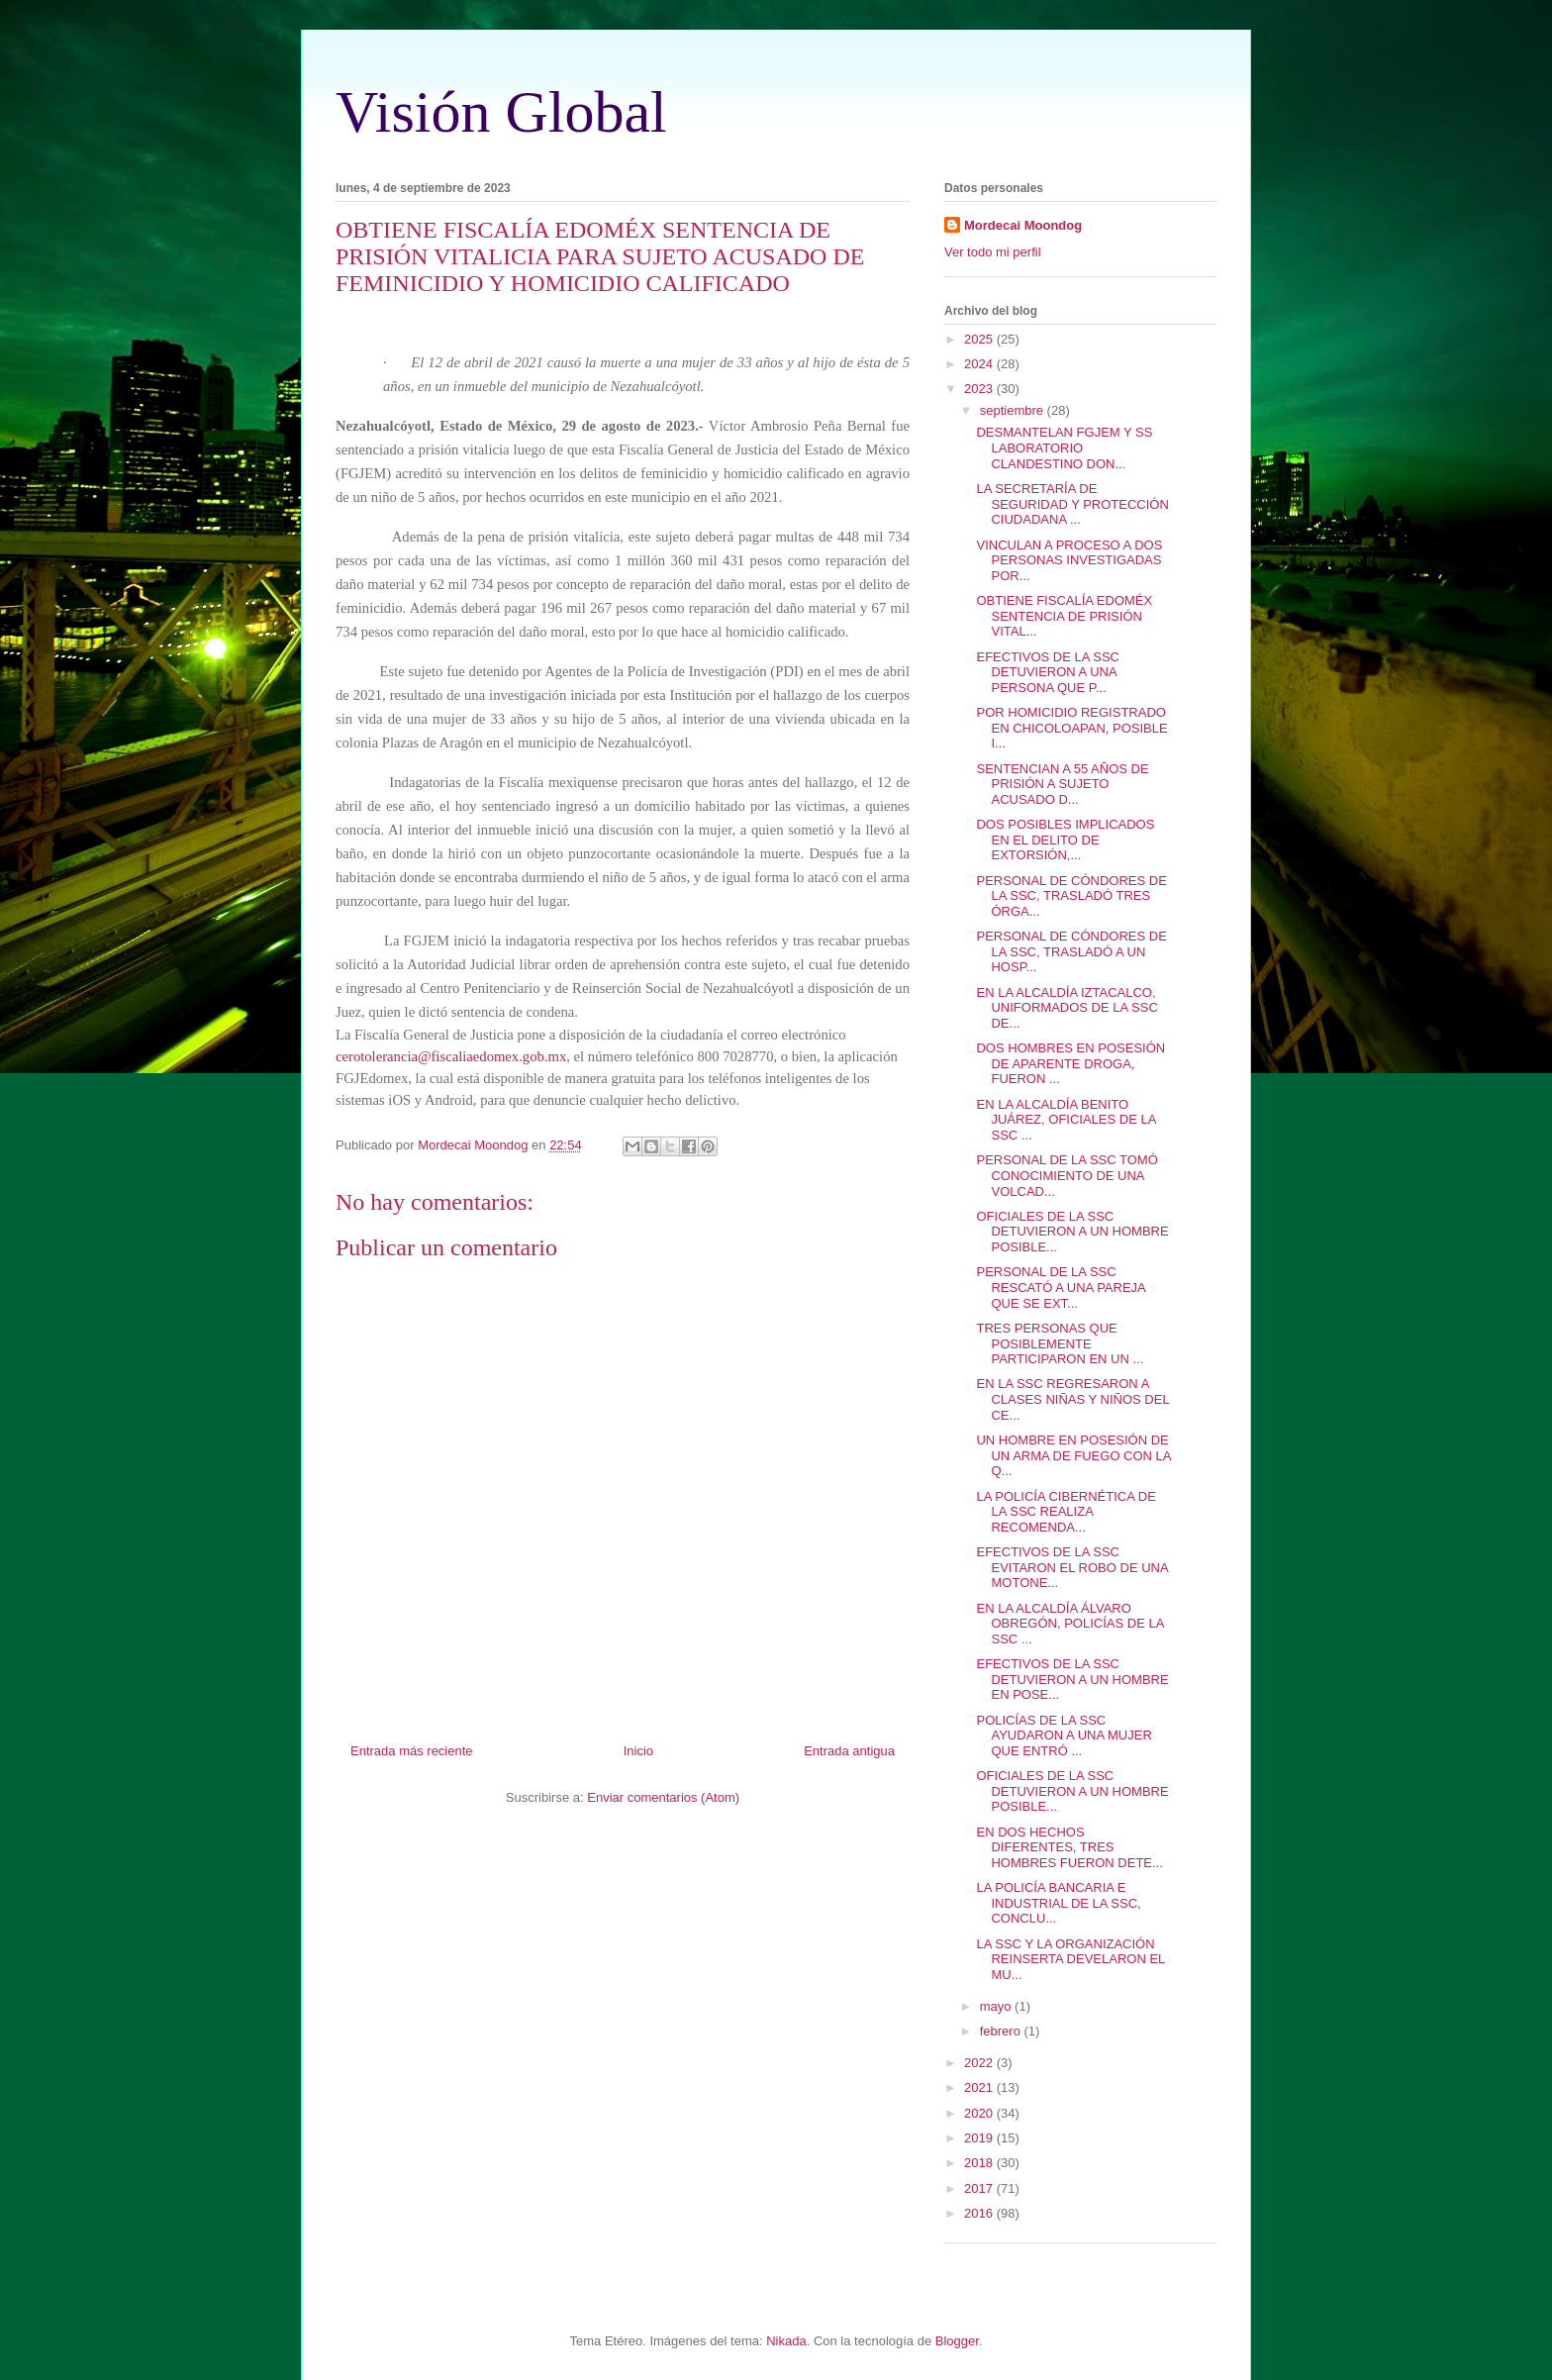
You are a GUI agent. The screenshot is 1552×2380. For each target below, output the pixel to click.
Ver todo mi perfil (992, 252)
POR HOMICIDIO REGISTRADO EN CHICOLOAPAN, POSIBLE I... (1071, 727)
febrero (1002, 2031)
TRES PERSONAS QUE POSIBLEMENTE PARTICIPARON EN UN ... (1059, 1343)
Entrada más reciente (411, 1750)
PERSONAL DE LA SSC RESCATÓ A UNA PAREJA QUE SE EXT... (1060, 1287)
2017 (980, 2188)
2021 (980, 2087)
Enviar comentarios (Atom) (663, 1797)
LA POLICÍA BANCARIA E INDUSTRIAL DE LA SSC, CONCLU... (1058, 1903)
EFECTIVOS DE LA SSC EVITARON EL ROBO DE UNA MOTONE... (1071, 1567)
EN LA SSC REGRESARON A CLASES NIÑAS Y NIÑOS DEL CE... (1072, 1399)
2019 (980, 2138)
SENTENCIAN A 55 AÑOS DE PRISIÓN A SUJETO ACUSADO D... (1062, 784)
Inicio (638, 1750)
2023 (980, 388)
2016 (980, 2213)
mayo (997, 2006)
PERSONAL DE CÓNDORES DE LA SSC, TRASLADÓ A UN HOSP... (1071, 951)
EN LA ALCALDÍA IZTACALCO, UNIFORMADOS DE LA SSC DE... (1066, 1008)
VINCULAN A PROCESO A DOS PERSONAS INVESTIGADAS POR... (1069, 560)
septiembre (1013, 410)
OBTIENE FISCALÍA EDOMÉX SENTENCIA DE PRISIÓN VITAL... (1064, 616)
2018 (980, 2162)
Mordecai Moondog (1023, 225)
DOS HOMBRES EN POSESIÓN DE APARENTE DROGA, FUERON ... (1070, 1063)
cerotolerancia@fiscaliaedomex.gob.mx (451, 1056)
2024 (980, 363)
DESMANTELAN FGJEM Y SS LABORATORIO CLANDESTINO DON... (1064, 447)
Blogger (957, 2340)
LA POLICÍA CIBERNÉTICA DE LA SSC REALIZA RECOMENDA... (1065, 1512)
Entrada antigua (849, 1750)
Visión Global (501, 112)
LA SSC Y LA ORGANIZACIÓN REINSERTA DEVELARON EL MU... (1070, 1959)
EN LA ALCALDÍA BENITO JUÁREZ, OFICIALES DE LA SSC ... (1065, 1119)
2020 (980, 2113)
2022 (980, 2062)
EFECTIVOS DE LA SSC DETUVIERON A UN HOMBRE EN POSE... (1072, 1679)
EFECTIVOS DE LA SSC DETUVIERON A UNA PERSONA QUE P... (1047, 672)
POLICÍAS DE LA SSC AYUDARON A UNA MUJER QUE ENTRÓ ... (1063, 1735)
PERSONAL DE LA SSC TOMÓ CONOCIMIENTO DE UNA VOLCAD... (1066, 1175)
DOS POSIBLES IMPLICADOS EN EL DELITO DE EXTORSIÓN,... (1065, 839)
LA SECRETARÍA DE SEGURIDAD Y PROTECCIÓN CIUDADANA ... (1072, 504)
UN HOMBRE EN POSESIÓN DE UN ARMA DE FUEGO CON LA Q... (1073, 1455)
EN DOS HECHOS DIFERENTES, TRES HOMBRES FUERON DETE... (1069, 1847)
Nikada (786, 2340)
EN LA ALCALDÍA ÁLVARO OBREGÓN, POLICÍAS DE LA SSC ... (1069, 1623)
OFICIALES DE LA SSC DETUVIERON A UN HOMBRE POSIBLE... (1072, 1231)
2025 (980, 339)
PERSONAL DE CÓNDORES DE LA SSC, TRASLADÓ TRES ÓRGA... (1071, 896)
